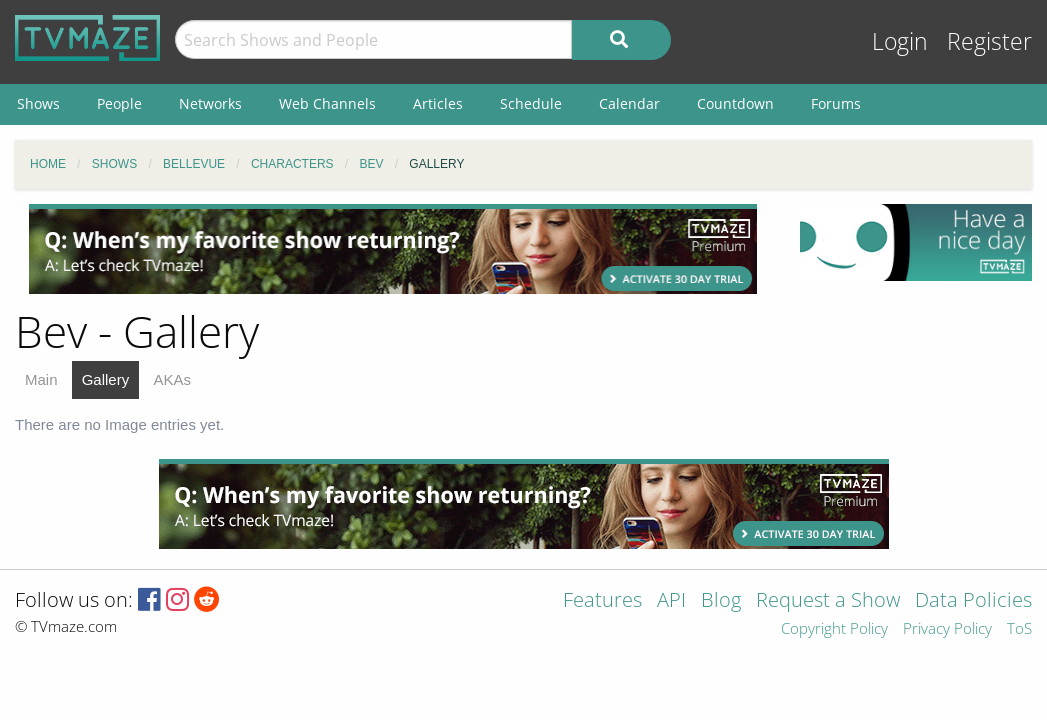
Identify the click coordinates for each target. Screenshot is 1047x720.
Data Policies (973, 601)
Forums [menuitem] (836, 103)
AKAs (172, 379)
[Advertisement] (393, 249)
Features (602, 601)
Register (989, 41)
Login (900, 41)
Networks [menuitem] (210, 103)
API (671, 601)
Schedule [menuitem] (531, 103)
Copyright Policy (834, 629)
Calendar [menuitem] (629, 103)
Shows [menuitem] (38, 103)
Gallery (106, 379)
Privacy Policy (947, 629)
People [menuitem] (119, 103)
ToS (1019, 629)
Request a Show (828, 601)
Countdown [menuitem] (735, 103)
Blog (721, 601)
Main (41, 379)
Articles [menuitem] (438, 103)
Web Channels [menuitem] (327, 103)
